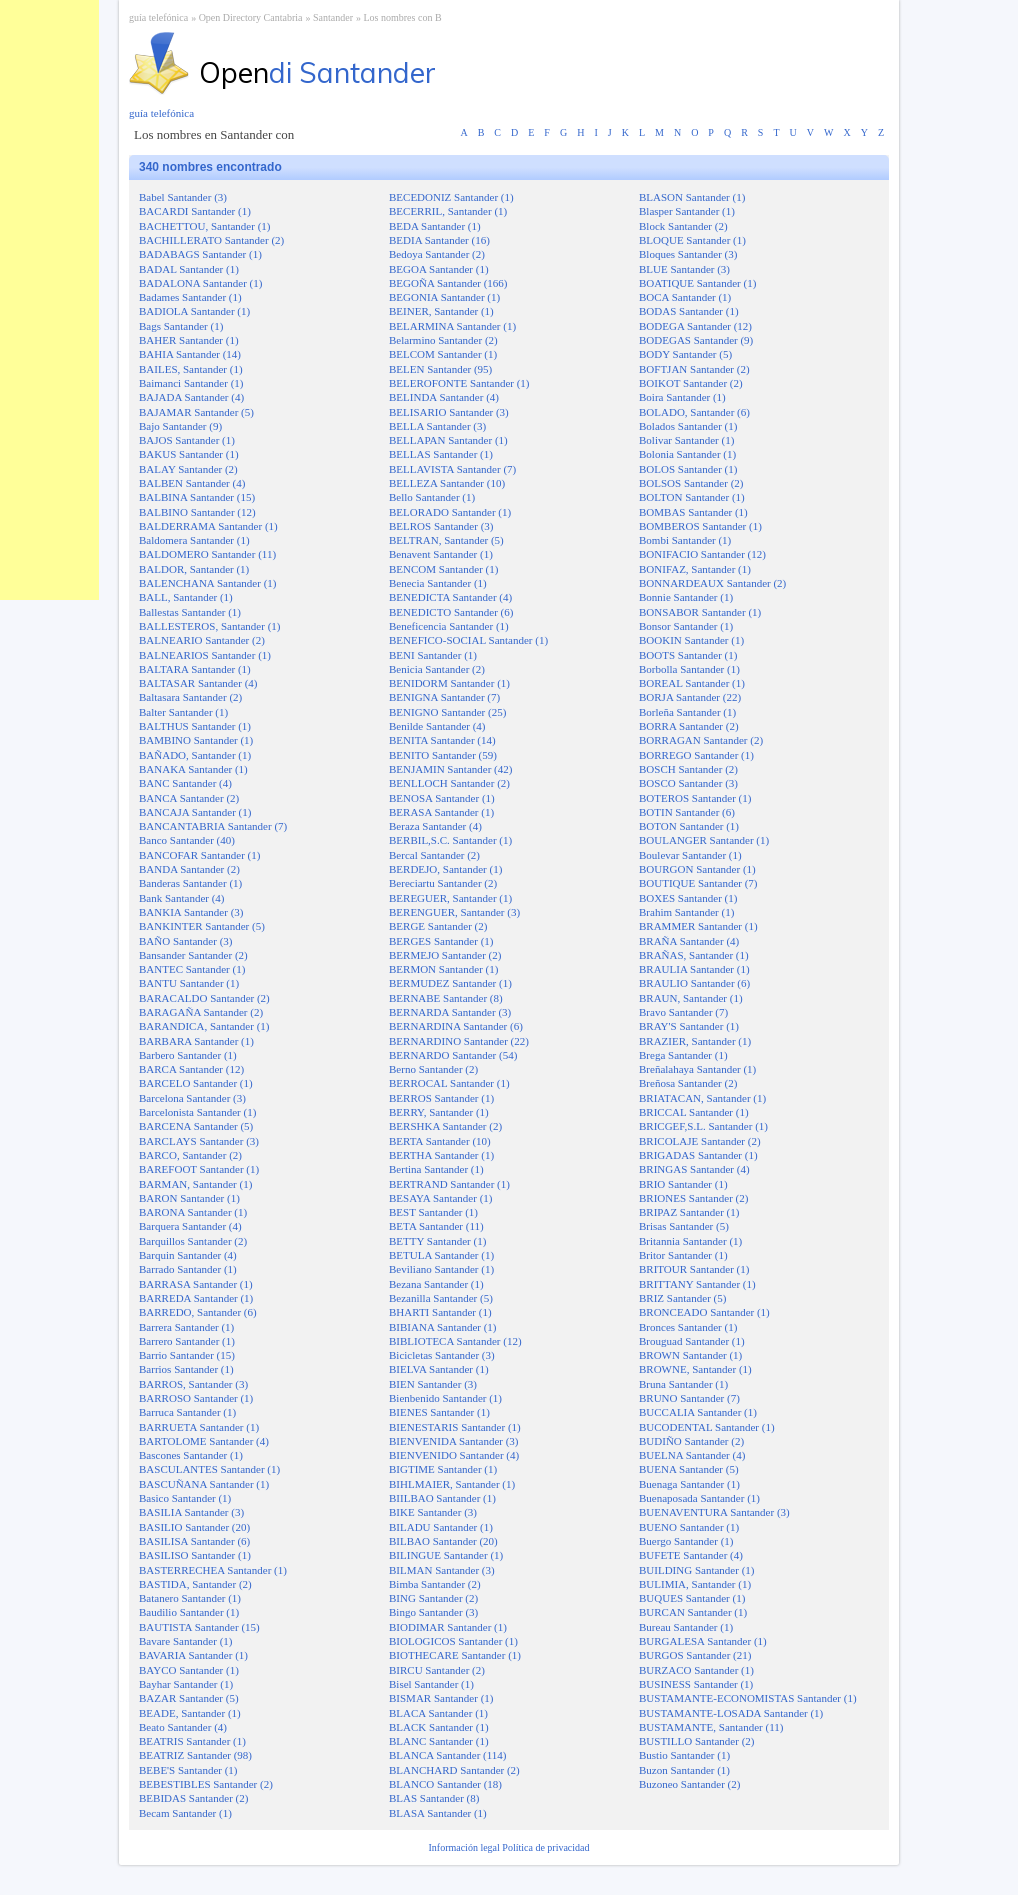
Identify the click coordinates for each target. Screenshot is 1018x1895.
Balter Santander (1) (183, 712)
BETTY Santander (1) (437, 1241)
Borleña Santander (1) (687, 712)
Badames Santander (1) (190, 297)
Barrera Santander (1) (186, 1327)
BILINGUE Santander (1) (446, 1555)
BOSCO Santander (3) (688, 783)
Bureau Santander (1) (686, 1627)
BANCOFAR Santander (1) (199, 855)
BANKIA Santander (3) (191, 912)
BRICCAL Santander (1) (694, 1112)
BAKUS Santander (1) (189, 454)
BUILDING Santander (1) (696, 1570)
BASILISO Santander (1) (195, 1555)
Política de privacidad (545, 1847)
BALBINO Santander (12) (197, 512)
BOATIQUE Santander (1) (697, 283)
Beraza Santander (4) (435, 826)
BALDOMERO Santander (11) (207, 554)
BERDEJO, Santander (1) (445, 869)
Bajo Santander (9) (180, 426)
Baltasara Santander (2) (190, 697)
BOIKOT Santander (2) (691, 383)
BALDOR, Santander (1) (194, 569)
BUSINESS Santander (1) (696, 1684)
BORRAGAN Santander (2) (701, 740)
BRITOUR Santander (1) (694, 1269)
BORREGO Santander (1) (696, 755)
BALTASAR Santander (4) (198, 683)
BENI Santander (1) (433, 655)
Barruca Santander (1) (187, 1412)
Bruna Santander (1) (683, 1384)
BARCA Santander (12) (191, 1069)
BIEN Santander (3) (433, 1384)
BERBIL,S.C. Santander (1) (450, 840)
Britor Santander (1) (683, 1255)
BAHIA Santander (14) (190, 354)
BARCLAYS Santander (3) (199, 1141)
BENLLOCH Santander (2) (449, 783)
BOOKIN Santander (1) (691, 640)
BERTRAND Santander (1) (449, 1184)
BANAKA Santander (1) (193, 769)
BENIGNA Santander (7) (444, 697)
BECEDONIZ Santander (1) (451, 197)
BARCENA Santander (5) (196, 1126)
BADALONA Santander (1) (200, 283)
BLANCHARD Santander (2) (454, 1770)
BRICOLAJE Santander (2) (700, 1141)
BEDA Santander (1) (435, 226)
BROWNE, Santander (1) (695, 1369)
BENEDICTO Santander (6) (451, 612)
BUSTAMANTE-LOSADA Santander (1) (731, 1713)
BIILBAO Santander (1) (442, 1498)
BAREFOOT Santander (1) (199, 1169)
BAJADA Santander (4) (191, 397)
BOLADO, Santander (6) (694, 412)
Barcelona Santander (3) (192, 1098)
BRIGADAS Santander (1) (698, 1155)
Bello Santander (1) (432, 497)
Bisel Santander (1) (431, 1684)
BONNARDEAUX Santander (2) (712, 583)
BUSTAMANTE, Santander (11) (711, 1727)
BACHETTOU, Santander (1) (204, 226)
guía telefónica (158, 17)
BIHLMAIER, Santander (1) (452, 1484)
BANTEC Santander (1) (192, 969)
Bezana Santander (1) (436, 1284)
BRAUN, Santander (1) (691, 998)
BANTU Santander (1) (189, 983)
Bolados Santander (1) (688, 426)
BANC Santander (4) (185, 783)
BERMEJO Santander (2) (445, 955)
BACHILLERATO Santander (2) (211, 240)
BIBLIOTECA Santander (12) (455, 1341)
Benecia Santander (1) (438, 583)
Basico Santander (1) (185, 1498)
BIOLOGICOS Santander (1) (453, 1641)
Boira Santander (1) (682, 397)
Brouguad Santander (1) (692, 1341)
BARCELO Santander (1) (196, 1083)
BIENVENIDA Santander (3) (454, 1441)
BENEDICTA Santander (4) (450, 597)
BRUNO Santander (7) (689, 1398)
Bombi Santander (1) (685, 540)
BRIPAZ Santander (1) (689, 1212)
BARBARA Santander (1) (196, 1041)
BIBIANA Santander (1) (443, 1327)
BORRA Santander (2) (689, 726)
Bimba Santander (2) (435, 1584)
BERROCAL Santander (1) (449, 1083)
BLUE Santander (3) (684, 269)
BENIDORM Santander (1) (449, 683)
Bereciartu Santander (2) (443, 883)
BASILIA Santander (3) (191, 1512)
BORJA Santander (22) (690, 697)
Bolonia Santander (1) (687, 454)
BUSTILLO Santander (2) (696, 1741)
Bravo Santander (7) (683, 1012)
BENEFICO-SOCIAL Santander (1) (468, 640)
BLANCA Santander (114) (448, 1755)
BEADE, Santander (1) (190, 1713)
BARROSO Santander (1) (196, 1398)
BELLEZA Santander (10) (447, 483)
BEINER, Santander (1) (441, 311)
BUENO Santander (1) (689, 1527)
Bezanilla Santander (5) (441, 1298)
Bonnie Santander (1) (686, 597)
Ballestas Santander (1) (190, 612)
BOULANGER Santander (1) (704, 840)
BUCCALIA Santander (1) (698, 1412)
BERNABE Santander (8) (446, 998)
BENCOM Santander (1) (443, 569)
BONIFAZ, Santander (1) (695, 569)
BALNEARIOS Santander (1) (205, 655)
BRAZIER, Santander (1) (695, 1041)
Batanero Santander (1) (190, 1598)
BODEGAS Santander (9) (696, 340)
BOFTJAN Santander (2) (694, 369)
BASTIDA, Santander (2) (195, 1584)
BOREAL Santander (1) (692, 683)
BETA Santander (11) (436, 1226)
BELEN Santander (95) (440, 369)
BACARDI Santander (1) (195, 211)
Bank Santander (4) (182, 898)
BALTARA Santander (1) (195, 669)
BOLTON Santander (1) (692, 497)
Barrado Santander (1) (188, 1269)
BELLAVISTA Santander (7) (452, 469)
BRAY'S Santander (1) (689, 1026)
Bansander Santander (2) (193, 955)
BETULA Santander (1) (441, 1255)
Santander (333, 17)
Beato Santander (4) (183, 1727)
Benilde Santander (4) (437, 726)
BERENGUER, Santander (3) (454, 912)
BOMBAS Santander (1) (693, 512)
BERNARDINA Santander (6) (456, 1026)
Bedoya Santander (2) (437, 254)
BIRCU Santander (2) (437, 1670)
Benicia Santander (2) (437, 669)
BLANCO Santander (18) (445, 1784)
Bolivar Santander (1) (686, 440)
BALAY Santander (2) (188, 469)
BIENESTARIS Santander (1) (455, 1427)
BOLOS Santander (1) (688, 469)
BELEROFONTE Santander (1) (459, 383)
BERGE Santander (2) (438, 926)
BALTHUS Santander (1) (195, 726)
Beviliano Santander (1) (441, 1269)
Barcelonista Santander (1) (197, 1112)
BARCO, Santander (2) (190, 1155)
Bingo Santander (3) (433, 1612)
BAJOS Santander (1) (187, 440)
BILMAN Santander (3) (442, 1570)
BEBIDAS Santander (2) (193, 1798)
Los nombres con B (403, 17)
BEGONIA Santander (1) (444, 297)
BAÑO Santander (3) (185, 941)
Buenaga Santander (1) (689, 1484)
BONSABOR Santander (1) (700, 612)
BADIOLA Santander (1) (194, 311)
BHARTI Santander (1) (440, 1312)
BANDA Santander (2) (189, 869)
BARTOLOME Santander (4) (204, 1441)
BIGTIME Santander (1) (443, 1469)
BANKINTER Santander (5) (202, 926)
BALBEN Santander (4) (192, 483)
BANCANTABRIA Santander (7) (213, 826)
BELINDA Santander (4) (444, 397)
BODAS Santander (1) (689, 311)
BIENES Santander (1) (439, 1412)
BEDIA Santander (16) (439, 240)
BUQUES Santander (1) (692, 1598)
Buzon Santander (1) (684, 1770)
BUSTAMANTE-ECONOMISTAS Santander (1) (748, 1698)
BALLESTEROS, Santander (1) (209, 626)
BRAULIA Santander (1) (694, 969)
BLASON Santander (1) (692, 197)
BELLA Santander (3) (437, 426)
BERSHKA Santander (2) (445, 1126)
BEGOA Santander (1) (439, 269)
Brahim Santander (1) (686, 912)
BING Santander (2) (433, 1598)
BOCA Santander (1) (685, 297)
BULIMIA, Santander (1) (695, 1584)
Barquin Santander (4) (188, 1255)
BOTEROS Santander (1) (695, 798)
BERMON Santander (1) (443, 969)
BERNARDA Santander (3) (450, 1012)
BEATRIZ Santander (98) (195, 1755)
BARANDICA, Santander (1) (204, 1026)
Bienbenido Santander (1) (445, 1398)
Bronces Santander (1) (688, 1327)
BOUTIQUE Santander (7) (698, 883)
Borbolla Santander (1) (689, 669)
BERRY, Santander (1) (439, 1112)
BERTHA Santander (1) (441, 1155)
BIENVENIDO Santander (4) (454, 1455)
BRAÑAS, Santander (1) (694, 955)
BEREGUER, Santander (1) (450, 898)
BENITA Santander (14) (442, 740)
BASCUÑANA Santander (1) (204, 1484)
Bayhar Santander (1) (186, 1684)
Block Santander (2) (683, 226)
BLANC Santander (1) (439, 1741)
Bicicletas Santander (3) (442, 1355)
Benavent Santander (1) (441, 554)
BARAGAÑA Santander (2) (201, 1012)
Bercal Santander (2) (434, 855)
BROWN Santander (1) (690, 1355)
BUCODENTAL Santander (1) (707, 1427)
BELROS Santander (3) (441, 526)
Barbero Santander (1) (188, 1055)
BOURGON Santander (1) (697, 869)
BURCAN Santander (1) (693, 1612)
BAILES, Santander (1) (191, 369)
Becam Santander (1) (185, 1813)
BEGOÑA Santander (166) (448, 283)
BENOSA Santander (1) (442, 798)
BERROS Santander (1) (441, 1098)
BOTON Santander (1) (689, 826)
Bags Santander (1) (181, 326)
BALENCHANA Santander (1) (207, 583)
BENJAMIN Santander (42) (450, 769)
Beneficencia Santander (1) (449, 626)
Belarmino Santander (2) (443, 340)
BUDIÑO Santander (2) (691, 1441)
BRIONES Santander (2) (693, 1198)
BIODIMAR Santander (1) (448, 1627)
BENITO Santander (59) (443, 755)
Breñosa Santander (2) (688, 1083)
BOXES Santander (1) (688, 898)
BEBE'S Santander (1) (188, 1770)
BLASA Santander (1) (438, 1813)
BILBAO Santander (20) (443, 1541)
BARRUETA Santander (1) (199, 1427)
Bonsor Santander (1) (686, 626)
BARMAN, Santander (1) (195, 1184)
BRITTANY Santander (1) (697, 1284)
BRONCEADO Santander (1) (704, 1312)
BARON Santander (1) (189, 1198)
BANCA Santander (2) (189, 798)
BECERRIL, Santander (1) (448, 211)
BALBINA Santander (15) (197, 497)
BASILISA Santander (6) (194, 1541)
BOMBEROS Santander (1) (700, 526)
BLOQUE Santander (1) (692, 240)
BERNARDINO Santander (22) (459, 1041)
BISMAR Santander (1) (441, 1698)
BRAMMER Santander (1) (698, 926)
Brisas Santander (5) (684, 1226)
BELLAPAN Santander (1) (448, 440)
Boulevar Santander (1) (690, 855)
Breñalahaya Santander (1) (697, 1069)
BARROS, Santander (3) (193, 1384)
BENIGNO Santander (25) (447, 712)
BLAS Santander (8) (434, 1798)
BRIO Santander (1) (683, 1184)
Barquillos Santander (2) (193, 1241)
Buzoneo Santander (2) (689, 1784)
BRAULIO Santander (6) (694, 983)
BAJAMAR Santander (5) (196, 412)
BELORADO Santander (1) (450, 512)
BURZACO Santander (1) (696, 1670)
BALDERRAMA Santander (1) (208, 526)
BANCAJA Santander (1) (195, 812)
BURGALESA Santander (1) (703, 1641)
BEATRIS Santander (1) (192, 1741)
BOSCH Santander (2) (688, 769)
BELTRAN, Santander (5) (446, 540)
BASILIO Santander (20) (194, 1527)
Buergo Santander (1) (686, 1541)
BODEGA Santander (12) (695, 326)
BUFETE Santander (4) (691, 1555)
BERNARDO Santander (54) (453, 1055)
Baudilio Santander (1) (189, 1612)
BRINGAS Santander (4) (694, 1169)
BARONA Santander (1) (193, 1212)
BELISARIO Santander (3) (449, 412)
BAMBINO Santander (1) (196, 740)
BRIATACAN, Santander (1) (702, 1098)
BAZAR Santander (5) (189, 1698)
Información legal (465, 1847)
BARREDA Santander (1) (196, 1298)
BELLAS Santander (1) (441, 454)
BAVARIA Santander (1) (193, 1655)
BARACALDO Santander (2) (204, 998)
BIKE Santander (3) (433, 1512)
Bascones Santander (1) (191, 1455)
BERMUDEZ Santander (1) (450, 983)
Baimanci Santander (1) (191, 383)
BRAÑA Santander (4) (689, 941)
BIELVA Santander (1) (439, 1369)
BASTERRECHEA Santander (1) (213, 1570)
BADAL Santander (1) (189, 269)
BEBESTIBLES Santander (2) (206, 1784)
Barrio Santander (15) (187, 1355)
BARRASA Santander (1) (196, 1284)
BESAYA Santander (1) (440, 1198)
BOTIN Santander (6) (687, 812)
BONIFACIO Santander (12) (702, 554)
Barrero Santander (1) (187, 1341)
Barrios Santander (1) (186, 1369)
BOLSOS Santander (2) (691, 483)
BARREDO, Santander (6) (198, 1312)
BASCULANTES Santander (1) (209, 1469)
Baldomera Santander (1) (194, 540)
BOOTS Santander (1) (688, 655)
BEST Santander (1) (433, 1212)
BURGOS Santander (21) (695, 1655)
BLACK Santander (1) (439, 1727)
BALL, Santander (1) (186, 597)
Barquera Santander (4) (190, 1226)
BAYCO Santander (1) (189, 1670)
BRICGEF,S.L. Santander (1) (703, 1126)
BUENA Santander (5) (689, 1469)
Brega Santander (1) (683, 1055)
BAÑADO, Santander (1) (195, 755)
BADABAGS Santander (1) (200, 254)
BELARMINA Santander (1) (452, 326)
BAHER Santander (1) (189, 340)
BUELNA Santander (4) (692, 1455)
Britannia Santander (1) (690, 1241)
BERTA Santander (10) (440, 1141)
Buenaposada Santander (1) (699, 1498)
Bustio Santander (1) (684, 1755)
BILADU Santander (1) (441, 1527)
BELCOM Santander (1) (443, 354)
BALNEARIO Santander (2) (202, 640)
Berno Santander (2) (433, 1069)
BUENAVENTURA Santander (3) (714, 1512)
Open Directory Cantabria (251, 17)
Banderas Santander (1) (190, 883)
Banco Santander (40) (187, 840)
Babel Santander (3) (183, 197)
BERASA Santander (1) (441, 812)
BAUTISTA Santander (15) (199, 1627)
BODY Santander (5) (685, 354)
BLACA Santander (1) (438, 1713)
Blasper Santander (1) (687, 211)
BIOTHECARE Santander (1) (455, 1655)
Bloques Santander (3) (688, 254)
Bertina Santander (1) (436, 1169)
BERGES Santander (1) (441, 941)
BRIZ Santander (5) (682, 1298)
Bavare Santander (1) (185, 1641)
